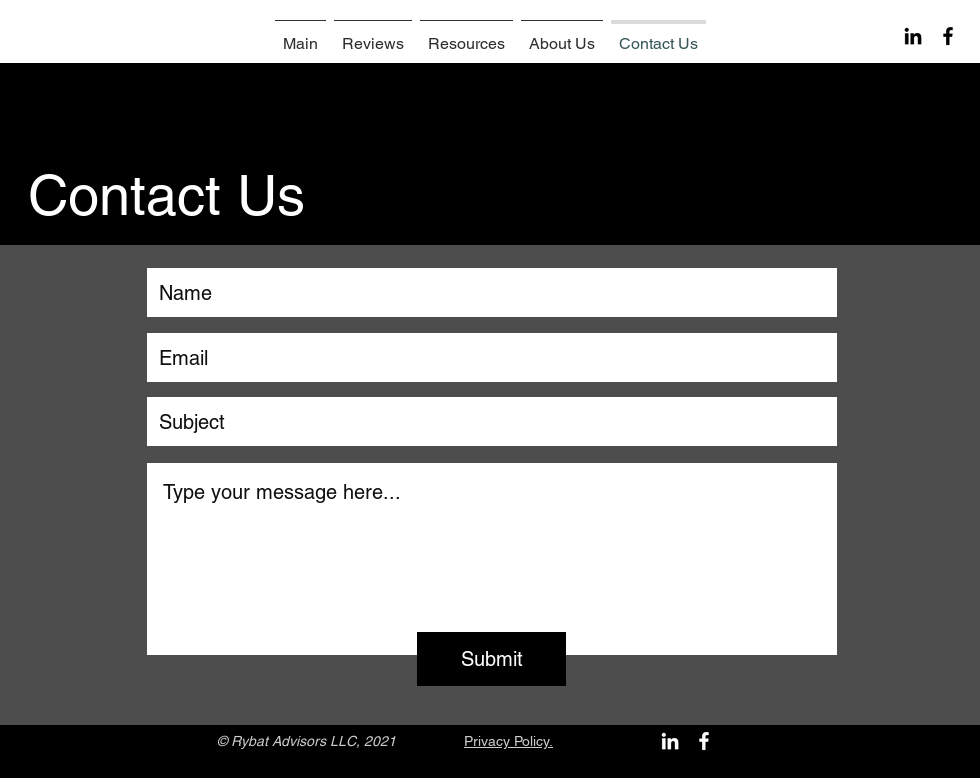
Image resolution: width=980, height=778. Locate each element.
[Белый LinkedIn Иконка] (670, 741)
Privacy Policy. (508, 741)
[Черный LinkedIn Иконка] (913, 36)
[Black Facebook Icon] (948, 36)
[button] (466, 34)
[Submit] (491, 659)
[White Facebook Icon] (704, 741)
